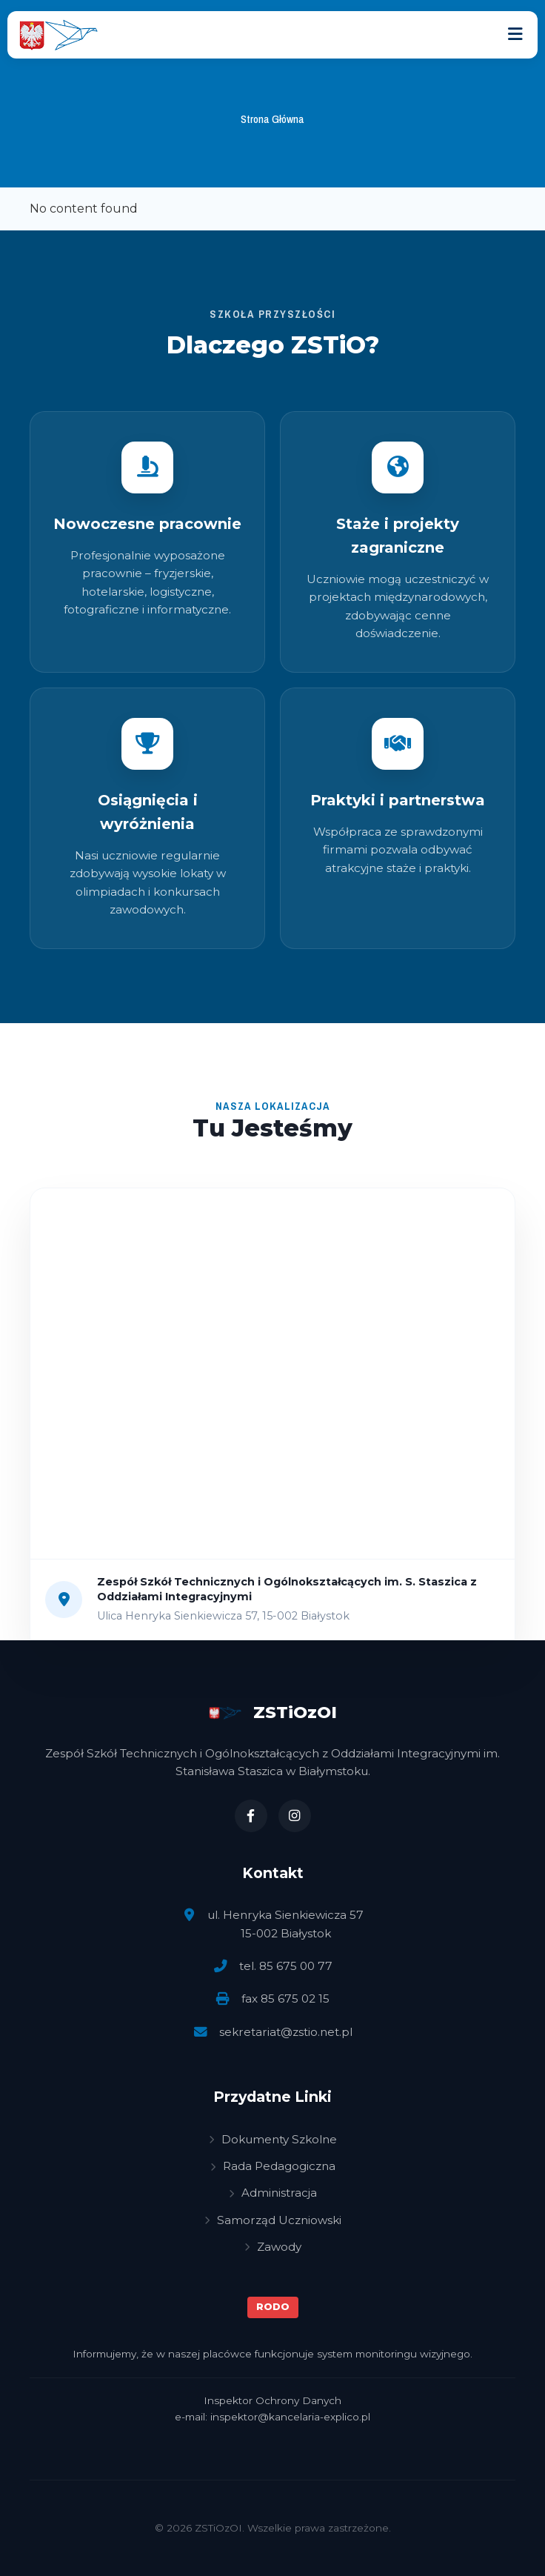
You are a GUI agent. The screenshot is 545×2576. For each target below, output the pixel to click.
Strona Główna (272, 119)
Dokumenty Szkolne (273, 2139)
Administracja (273, 2193)
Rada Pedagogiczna (272, 2166)
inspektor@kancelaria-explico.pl (290, 2417)
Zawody (272, 2247)
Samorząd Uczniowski (272, 2220)
